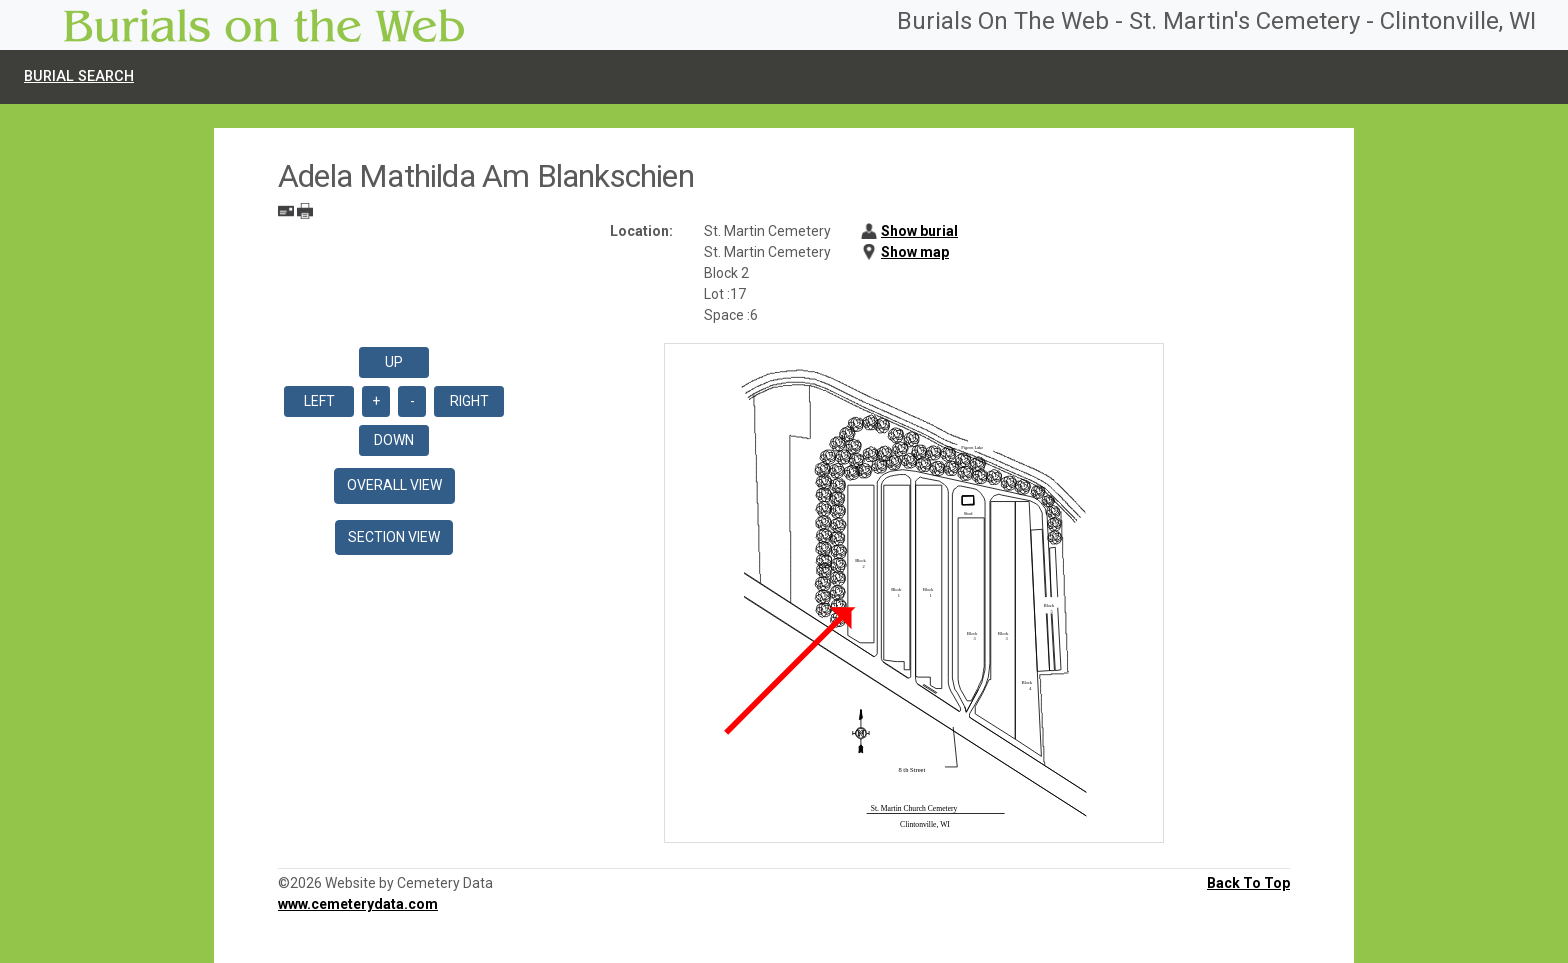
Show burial (919, 231)
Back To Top (1248, 883)
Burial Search (79, 76)
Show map (915, 252)
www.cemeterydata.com (358, 904)
